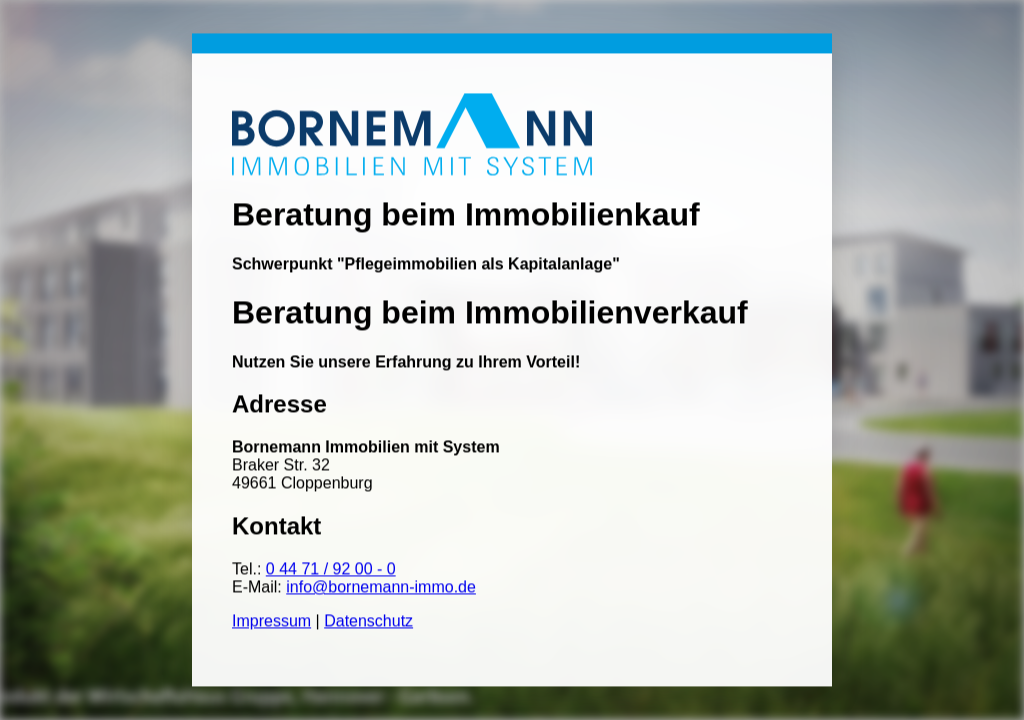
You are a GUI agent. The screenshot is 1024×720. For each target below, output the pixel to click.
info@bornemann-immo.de (381, 587)
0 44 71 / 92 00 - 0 (331, 569)
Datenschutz (368, 621)
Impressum (271, 621)
